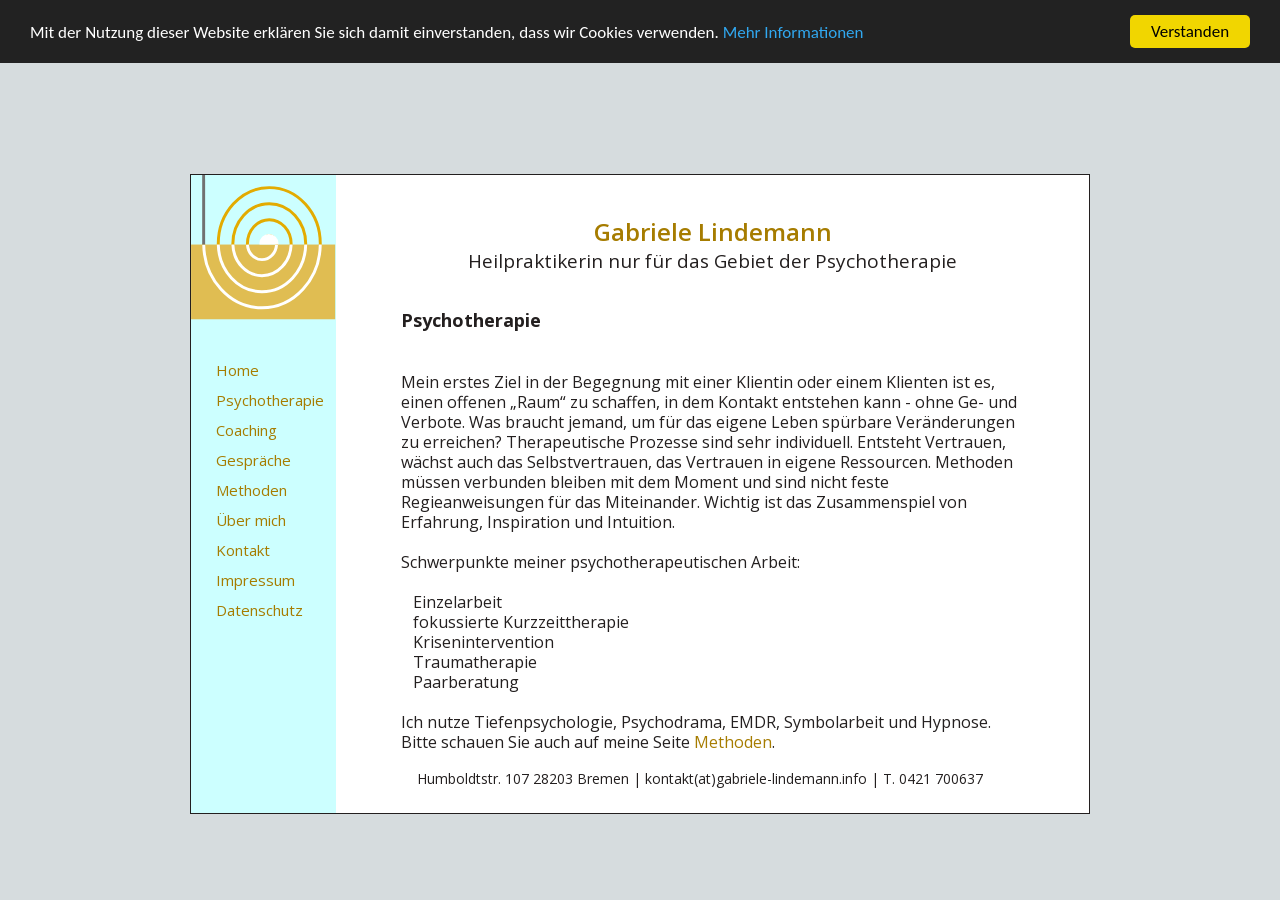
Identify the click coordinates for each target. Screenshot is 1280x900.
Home (237, 370)
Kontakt (243, 550)
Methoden (251, 490)
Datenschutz (259, 610)
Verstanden (1190, 31)
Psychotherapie (270, 400)
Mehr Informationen (793, 31)
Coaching (246, 430)
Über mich (251, 520)
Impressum (255, 580)
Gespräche (253, 460)
